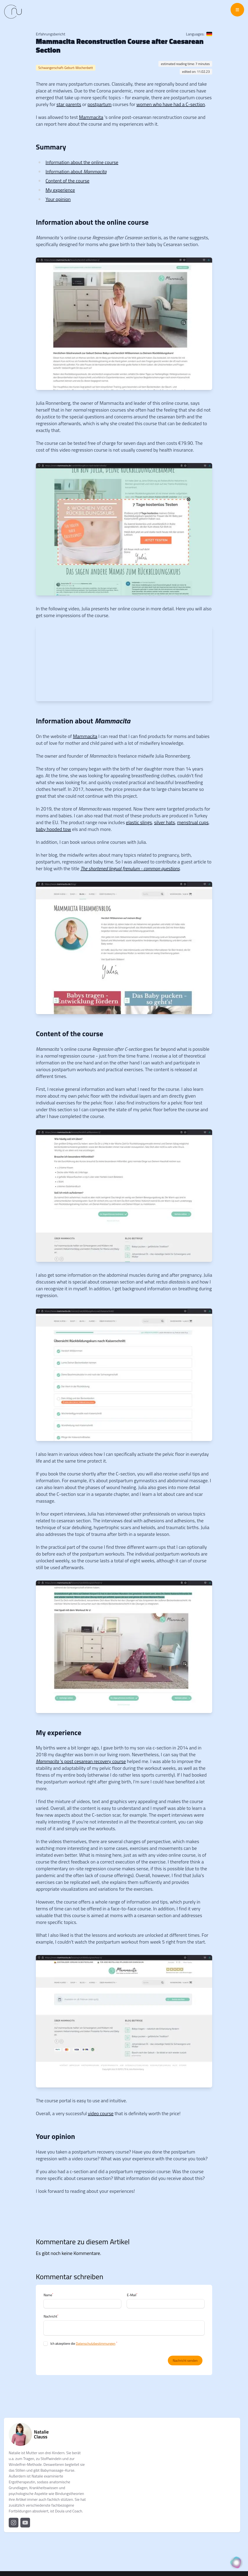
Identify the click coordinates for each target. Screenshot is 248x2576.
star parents (68, 104)
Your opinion (58, 199)
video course (101, 2113)
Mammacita (91, 117)
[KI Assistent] (236, 2563)
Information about (76, 171)
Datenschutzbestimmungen (95, 2343)
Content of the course (67, 180)
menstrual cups (193, 822)
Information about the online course (82, 162)
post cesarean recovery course (95, 1761)
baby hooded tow (53, 829)
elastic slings (139, 822)
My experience (60, 190)
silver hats (164, 822)
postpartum (99, 104)
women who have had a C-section (170, 104)
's (61, 1761)
